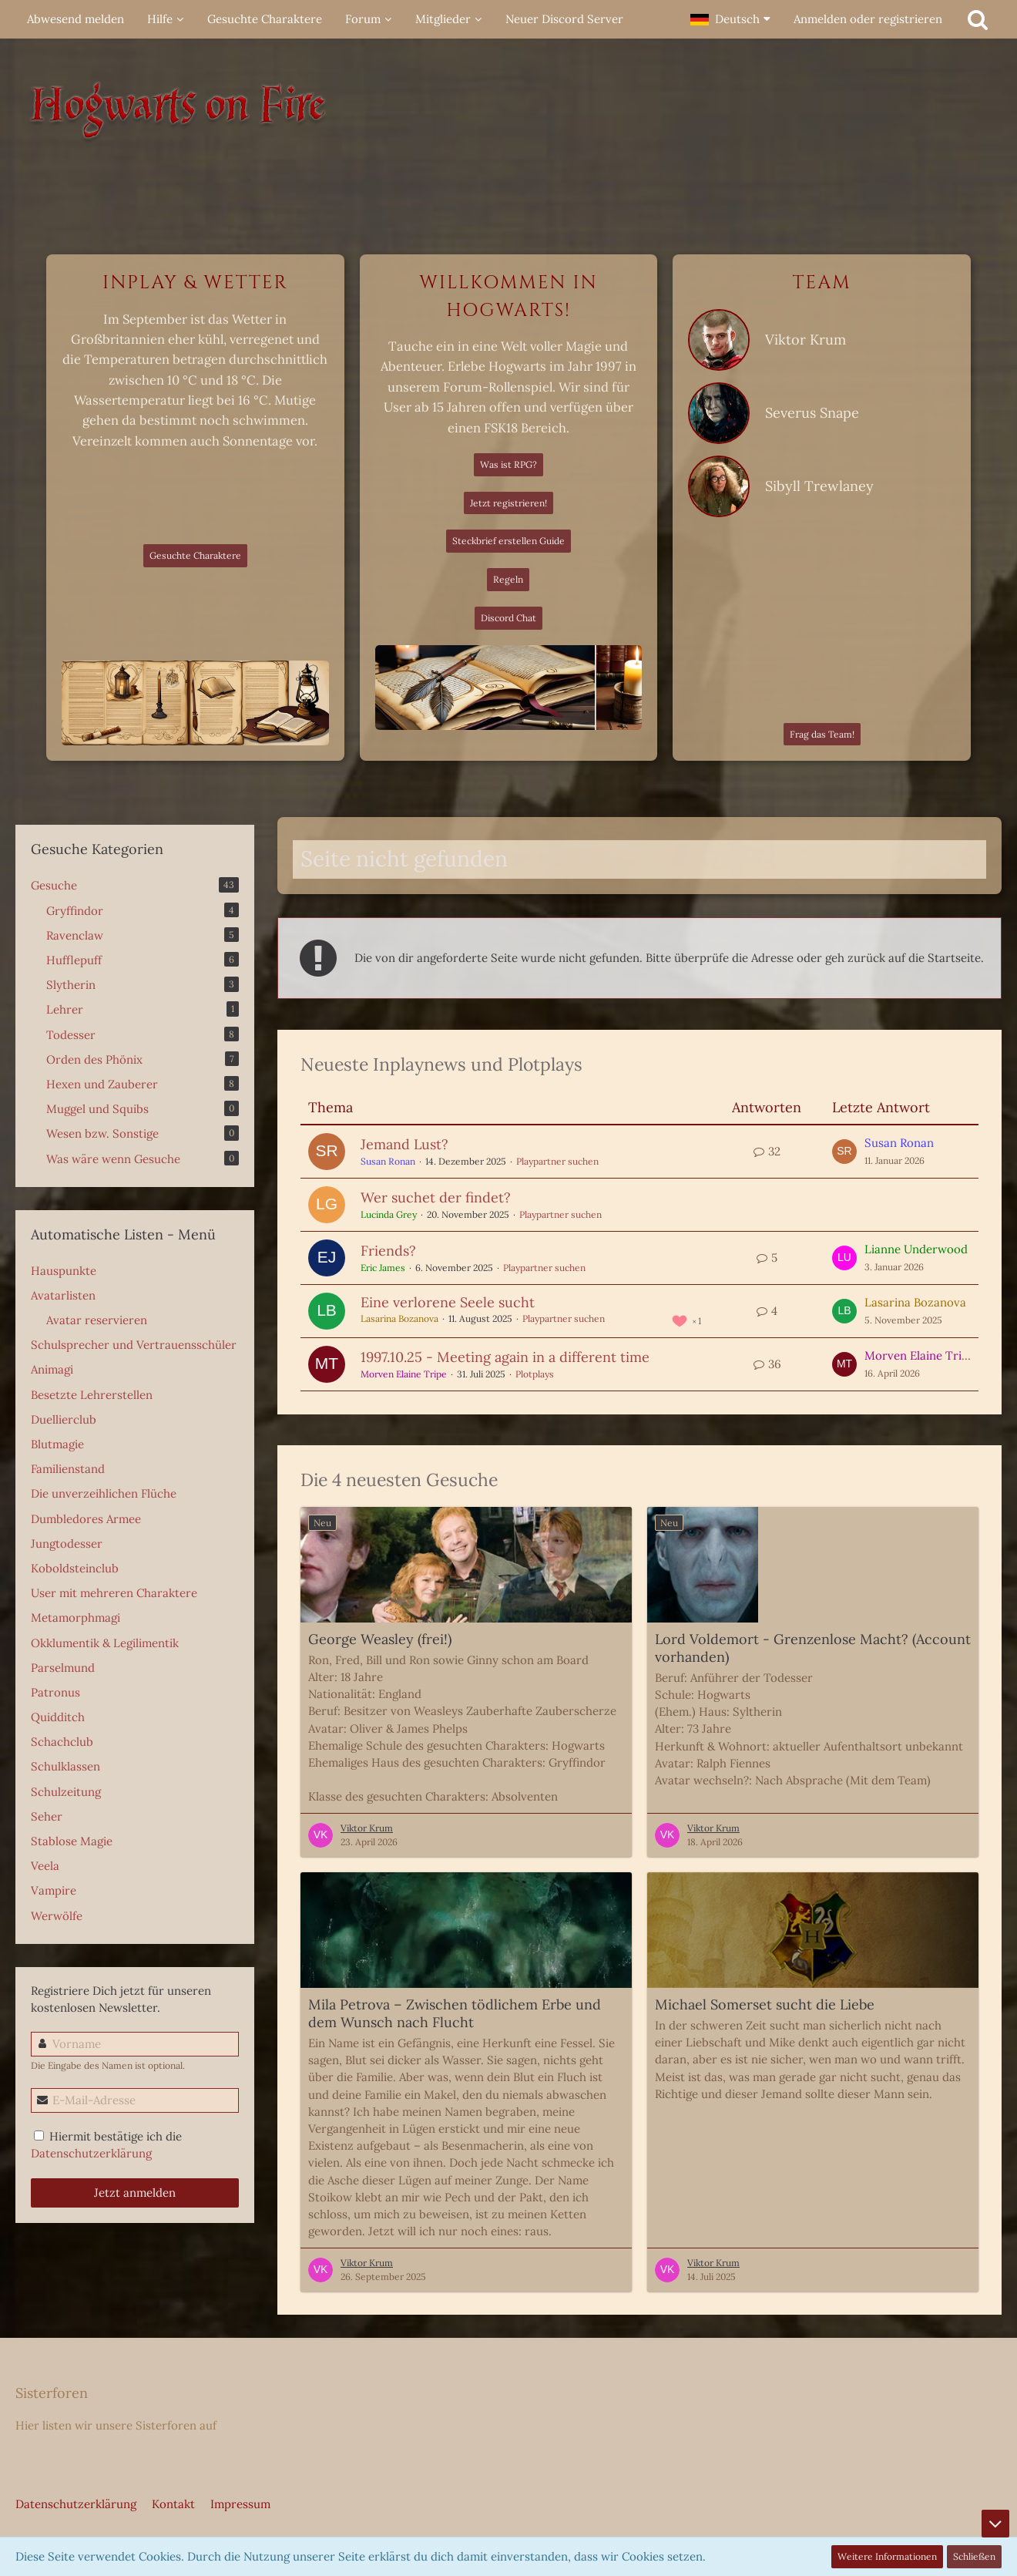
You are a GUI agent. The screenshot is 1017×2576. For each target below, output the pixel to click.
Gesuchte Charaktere (195, 555)
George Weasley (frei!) (379, 1639)
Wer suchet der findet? (436, 1197)
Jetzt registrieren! (508, 503)
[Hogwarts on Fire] (508, 116)
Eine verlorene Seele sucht (448, 1302)
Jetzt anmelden (135, 2192)
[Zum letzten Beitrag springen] (844, 1151)
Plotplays (534, 1374)
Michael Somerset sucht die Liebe (764, 2004)
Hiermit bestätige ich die (106, 2145)
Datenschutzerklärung (91, 2153)
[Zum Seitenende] (995, 2523)
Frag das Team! (822, 734)
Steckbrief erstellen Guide (508, 540)
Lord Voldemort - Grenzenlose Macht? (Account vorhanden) (813, 1648)
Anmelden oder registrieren (868, 19)
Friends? (388, 1250)
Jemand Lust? (404, 1144)
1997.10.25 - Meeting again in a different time (505, 1357)
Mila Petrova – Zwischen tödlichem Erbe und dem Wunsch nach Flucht (454, 2013)
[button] (730, 19)
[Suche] (978, 19)
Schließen (974, 2556)
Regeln (508, 579)
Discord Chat (508, 618)
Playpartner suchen (557, 1161)
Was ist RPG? (508, 464)
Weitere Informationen (887, 2556)
